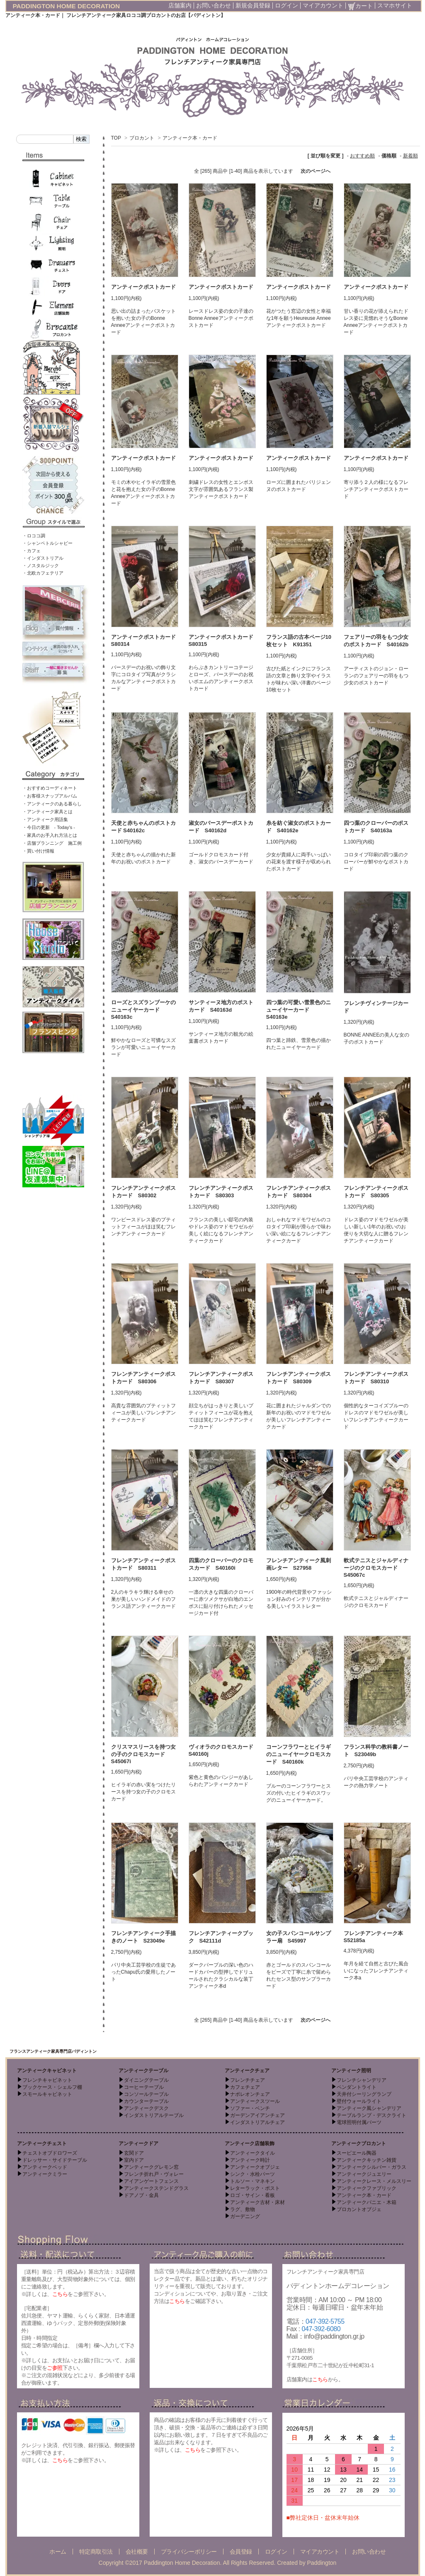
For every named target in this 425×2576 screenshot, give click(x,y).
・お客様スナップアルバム (49, 795)
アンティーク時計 (250, 2160)
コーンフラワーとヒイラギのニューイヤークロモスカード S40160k (298, 1754)
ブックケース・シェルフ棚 (52, 2087)
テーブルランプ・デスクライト (371, 2115)
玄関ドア (134, 2153)
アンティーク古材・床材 (257, 2202)
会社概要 (137, 2551)
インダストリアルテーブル (154, 2115)
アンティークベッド (44, 2167)
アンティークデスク (146, 2108)
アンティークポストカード (143, 287)
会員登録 (241, 2551)
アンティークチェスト (42, 2143)
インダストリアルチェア (257, 2122)
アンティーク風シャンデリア (369, 2108)
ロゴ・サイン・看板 (252, 2195)
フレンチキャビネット (47, 2080)
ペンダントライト (356, 2087)
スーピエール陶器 (356, 2153)
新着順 (410, 156)
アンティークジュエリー (364, 2174)
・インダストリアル (42, 558)
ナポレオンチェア (250, 2094)
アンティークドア (138, 2143)
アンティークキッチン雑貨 (366, 2160)
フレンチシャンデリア (361, 2080)
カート (360, 5)
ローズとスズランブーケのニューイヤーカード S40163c (143, 1009)
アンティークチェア (247, 2070)
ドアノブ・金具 (141, 2195)
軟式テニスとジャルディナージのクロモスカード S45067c (376, 1567)
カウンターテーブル (146, 2101)
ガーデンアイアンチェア (257, 2115)
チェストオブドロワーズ (49, 2153)
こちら (60, 2294)
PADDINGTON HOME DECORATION (66, 6)
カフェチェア (245, 2087)
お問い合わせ (213, 5)
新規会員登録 (253, 5)
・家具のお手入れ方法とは (49, 835)
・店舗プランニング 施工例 (52, 843)
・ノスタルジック (40, 565)
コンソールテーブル (146, 2094)
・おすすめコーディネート (49, 787)
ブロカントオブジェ (359, 2209)
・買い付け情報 (38, 850)
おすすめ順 (362, 156)
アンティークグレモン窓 (151, 2167)
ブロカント (141, 138)
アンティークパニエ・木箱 (366, 2202)
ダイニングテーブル (146, 2080)
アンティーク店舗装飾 (249, 2143)
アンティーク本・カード (190, 138)
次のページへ (315, 171)
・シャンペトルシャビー (47, 543)
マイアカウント (323, 5)
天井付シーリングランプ (364, 2094)
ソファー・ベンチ (250, 2108)
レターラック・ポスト (255, 2188)
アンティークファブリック (366, 2188)
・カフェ (31, 550)
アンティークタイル (252, 2153)
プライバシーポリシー (189, 2551)
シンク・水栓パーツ (252, 2174)
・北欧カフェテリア (42, 572)
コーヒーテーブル (144, 2087)
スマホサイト (394, 5)
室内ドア (134, 2160)
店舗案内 (180, 5)
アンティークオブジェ (255, 2167)
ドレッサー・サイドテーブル (54, 2160)
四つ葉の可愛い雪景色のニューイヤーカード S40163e (298, 1009)
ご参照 (55, 2368)
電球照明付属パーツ (359, 2122)
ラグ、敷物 (242, 2209)
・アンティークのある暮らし (52, 803)
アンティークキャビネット (47, 2070)
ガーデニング (245, 2216)
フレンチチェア (247, 2080)
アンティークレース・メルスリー (374, 2181)
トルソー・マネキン (252, 2181)
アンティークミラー (44, 2174)
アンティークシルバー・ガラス (371, 2167)
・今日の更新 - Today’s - (48, 827)
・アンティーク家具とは (47, 811)
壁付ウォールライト (359, 2101)
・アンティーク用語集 (45, 819)
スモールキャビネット (47, 2094)
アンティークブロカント (358, 2143)
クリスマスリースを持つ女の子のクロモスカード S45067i (143, 1754)
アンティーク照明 (351, 2070)
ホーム (57, 2551)
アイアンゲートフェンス (151, 2181)
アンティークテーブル (143, 2070)
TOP (116, 138)
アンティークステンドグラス (156, 2188)
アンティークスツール (255, 2101)
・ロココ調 (33, 535)
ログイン (286, 5)
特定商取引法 (96, 2551)
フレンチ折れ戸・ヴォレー (154, 2174)
